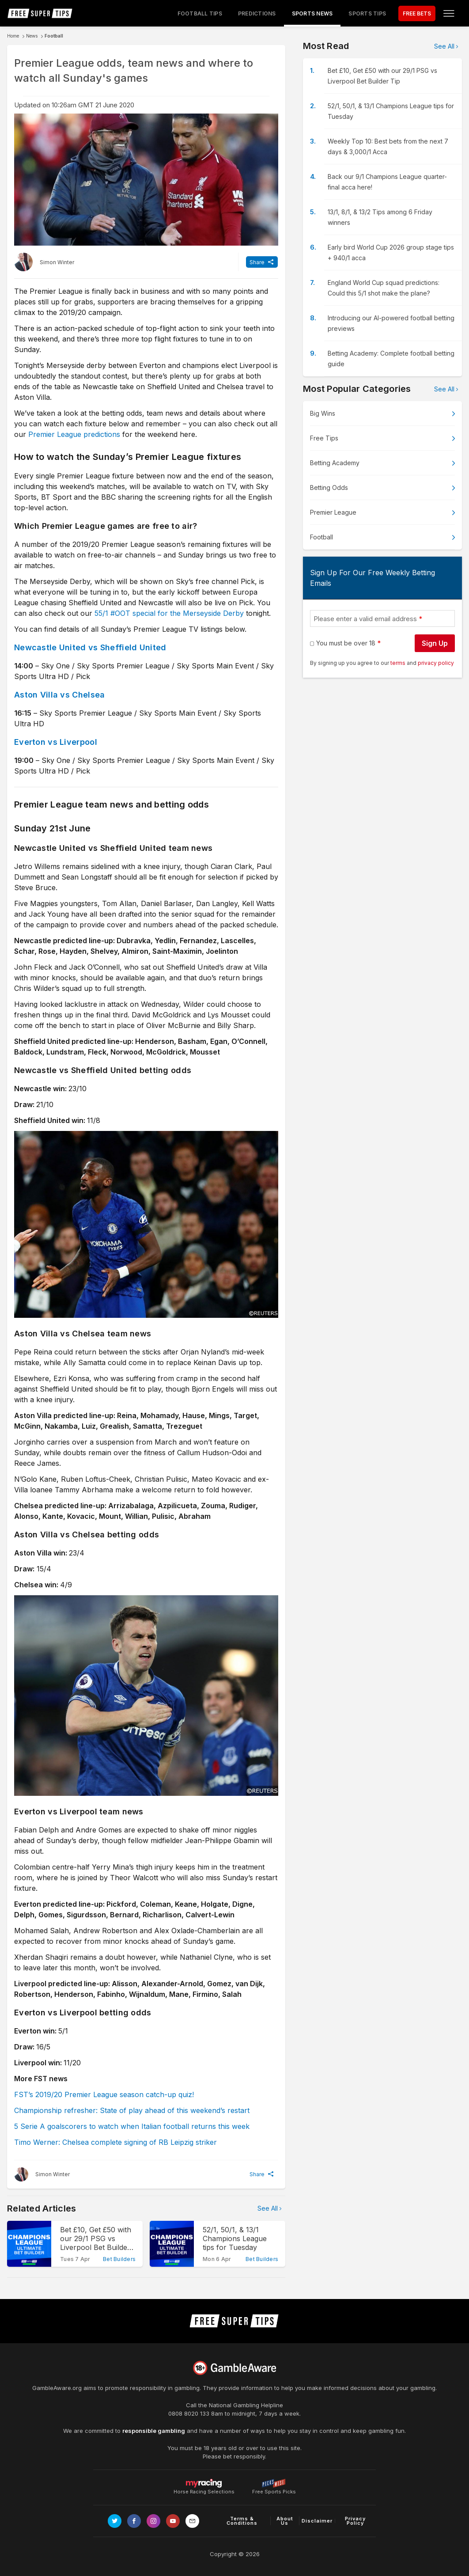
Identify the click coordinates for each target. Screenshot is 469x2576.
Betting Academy (334, 463)
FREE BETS (417, 13)
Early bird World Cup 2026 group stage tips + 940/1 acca (391, 252)
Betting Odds (329, 487)
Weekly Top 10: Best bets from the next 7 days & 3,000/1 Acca (388, 146)
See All (267, 2208)
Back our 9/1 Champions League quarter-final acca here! (387, 182)
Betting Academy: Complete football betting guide (391, 358)
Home (13, 36)
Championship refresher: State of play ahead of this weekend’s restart (132, 2110)
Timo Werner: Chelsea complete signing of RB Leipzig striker (115, 2142)
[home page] (40, 13)
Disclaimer (317, 2521)
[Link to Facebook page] (134, 2521)
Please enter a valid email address (365, 619)
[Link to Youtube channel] (173, 2521)
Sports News (312, 13)
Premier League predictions (74, 434)
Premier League (333, 512)
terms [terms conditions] (398, 663)
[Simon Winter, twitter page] (44, 262)
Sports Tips (367, 13)
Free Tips (324, 438)
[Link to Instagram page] (153, 2521)
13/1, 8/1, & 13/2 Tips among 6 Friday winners (380, 217)
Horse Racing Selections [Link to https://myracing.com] (204, 2483)
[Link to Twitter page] (114, 2521)
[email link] (192, 2521)
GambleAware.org (57, 2387)
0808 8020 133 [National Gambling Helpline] (188, 2413)
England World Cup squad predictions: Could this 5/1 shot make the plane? (383, 288)
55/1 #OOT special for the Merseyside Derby (169, 613)
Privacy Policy (355, 2520)
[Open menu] (448, 13)
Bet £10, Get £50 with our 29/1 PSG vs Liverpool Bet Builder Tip (382, 76)
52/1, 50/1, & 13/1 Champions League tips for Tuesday (391, 111)
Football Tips (200, 13)
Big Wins (322, 413)
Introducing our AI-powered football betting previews (391, 323)
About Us (284, 2520)
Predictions (257, 13)
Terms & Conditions (242, 2520)
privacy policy (436, 663)
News (32, 36)
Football (54, 36)
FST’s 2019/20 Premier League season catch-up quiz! (104, 2094)
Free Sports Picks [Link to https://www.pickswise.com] (274, 2489)
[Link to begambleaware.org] (234, 2368)
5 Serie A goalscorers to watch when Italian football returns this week (132, 2126)
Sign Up (435, 643)
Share (257, 262)
